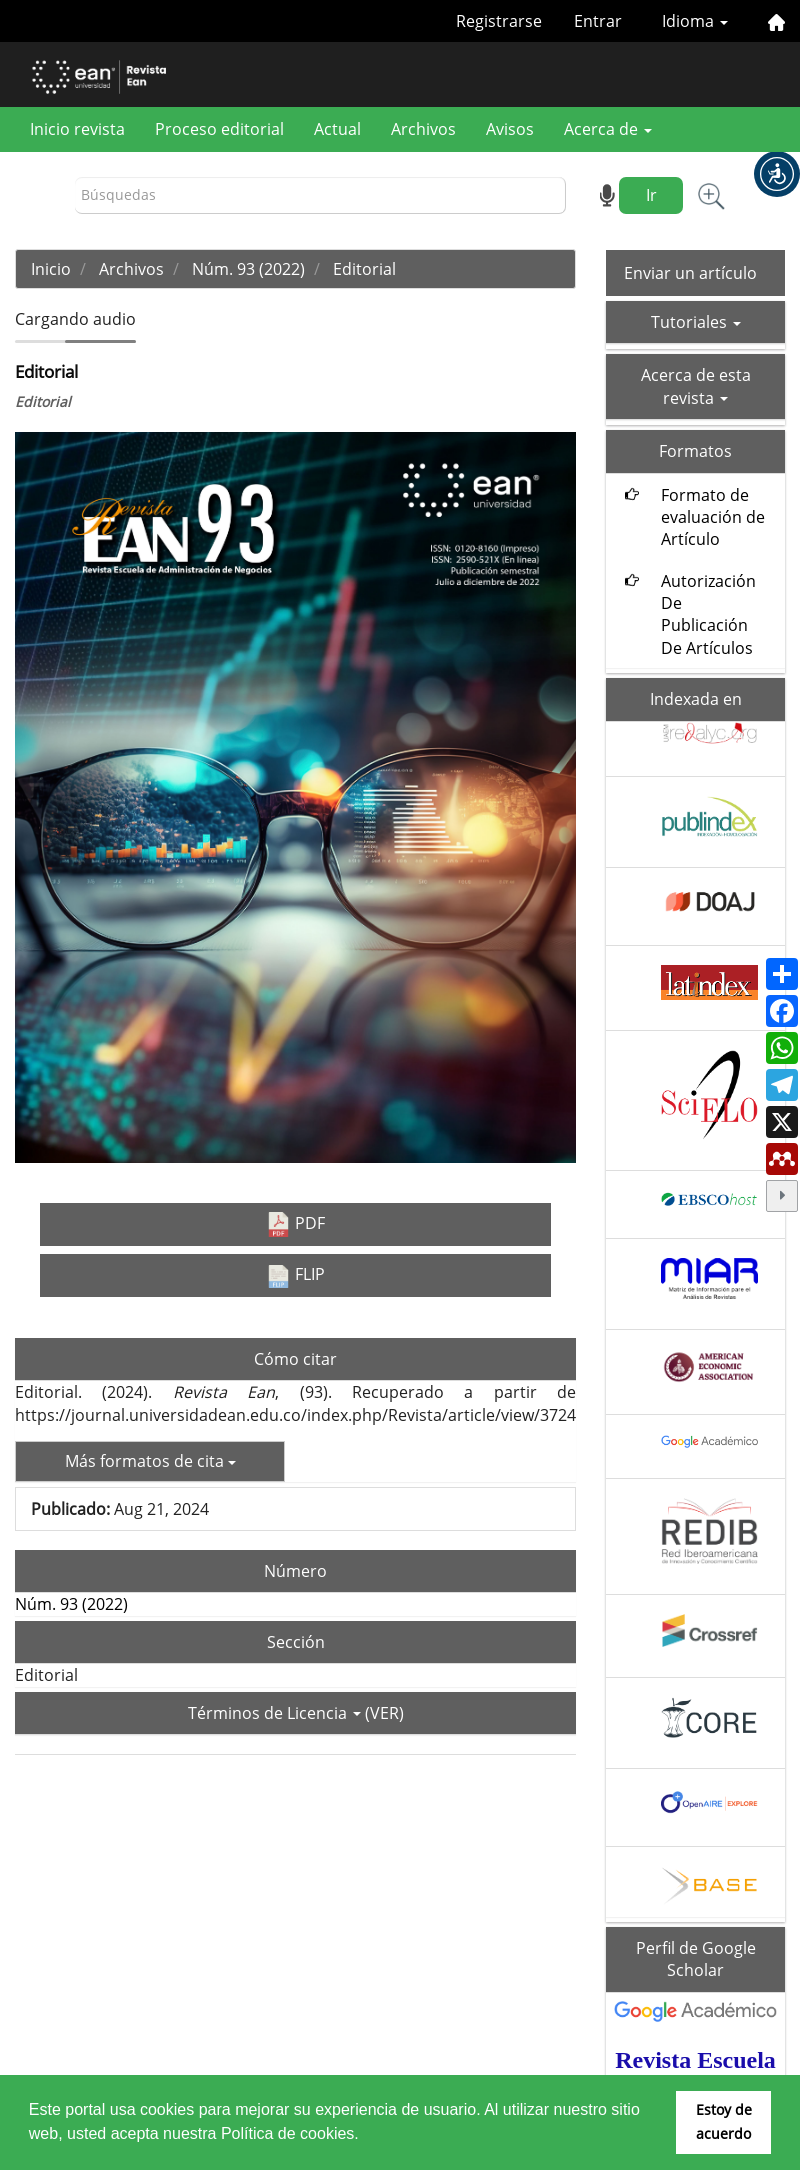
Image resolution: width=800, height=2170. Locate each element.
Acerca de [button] (608, 129)
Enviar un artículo (690, 273)
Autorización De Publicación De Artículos (708, 614)
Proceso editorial (219, 129)
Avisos (510, 129)
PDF (295, 1224)
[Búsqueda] (320, 195)
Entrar (598, 21)
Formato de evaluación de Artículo (713, 517)
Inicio (51, 269)
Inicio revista (77, 129)
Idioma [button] (695, 21)
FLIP (295, 1275)
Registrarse (499, 21)
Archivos (423, 129)
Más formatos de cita (150, 1461)
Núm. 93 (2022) (248, 269)
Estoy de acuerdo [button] (724, 2121)
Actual (337, 129)
